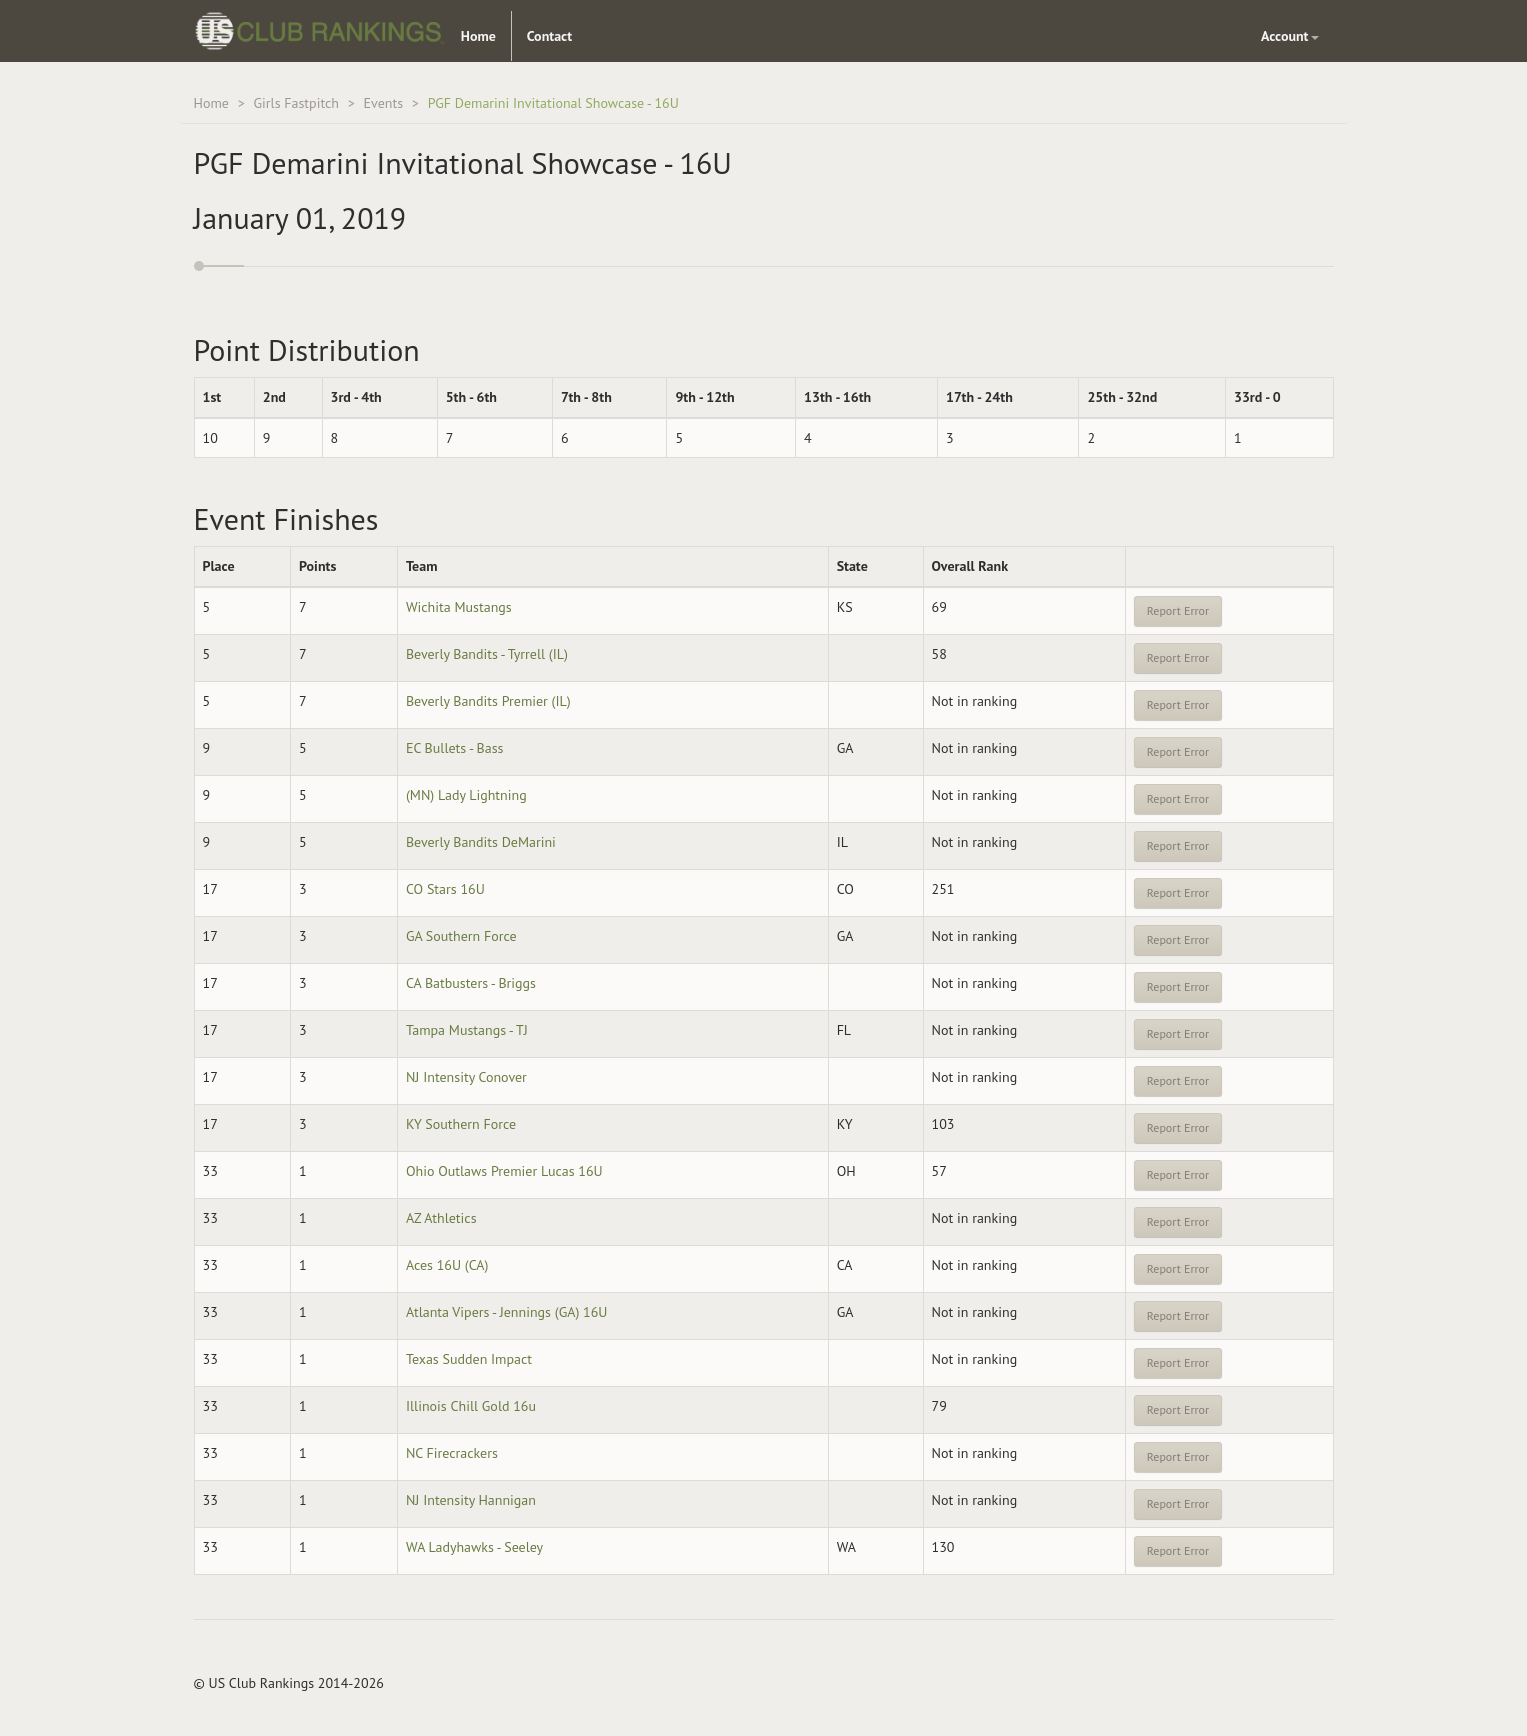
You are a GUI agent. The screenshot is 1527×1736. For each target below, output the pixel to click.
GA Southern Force (461, 936)
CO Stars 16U (445, 889)
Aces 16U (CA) (447, 1265)
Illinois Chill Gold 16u (471, 1406)
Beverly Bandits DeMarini (481, 842)
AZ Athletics (441, 1218)
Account (1289, 36)
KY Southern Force (461, 1124)
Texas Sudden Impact (469, 1359)
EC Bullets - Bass (455, 748)
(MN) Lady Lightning (466, 795)
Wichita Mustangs (459, 607)
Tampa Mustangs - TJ (467, 1030)
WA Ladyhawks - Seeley (474, 1547)
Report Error (1178, 610)
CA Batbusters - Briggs (471, 983)
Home (478, 36)
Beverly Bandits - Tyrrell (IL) (487, 654)
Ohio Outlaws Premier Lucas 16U (504, 1171)
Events (384, 103)
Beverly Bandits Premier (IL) (488, 701)
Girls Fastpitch (296, 103)
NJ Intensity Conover (466, 1077)
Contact (549, 36)
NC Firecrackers (452, 1453)
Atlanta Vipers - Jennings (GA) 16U (507, 1312)
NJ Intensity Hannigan (471, 1500)
